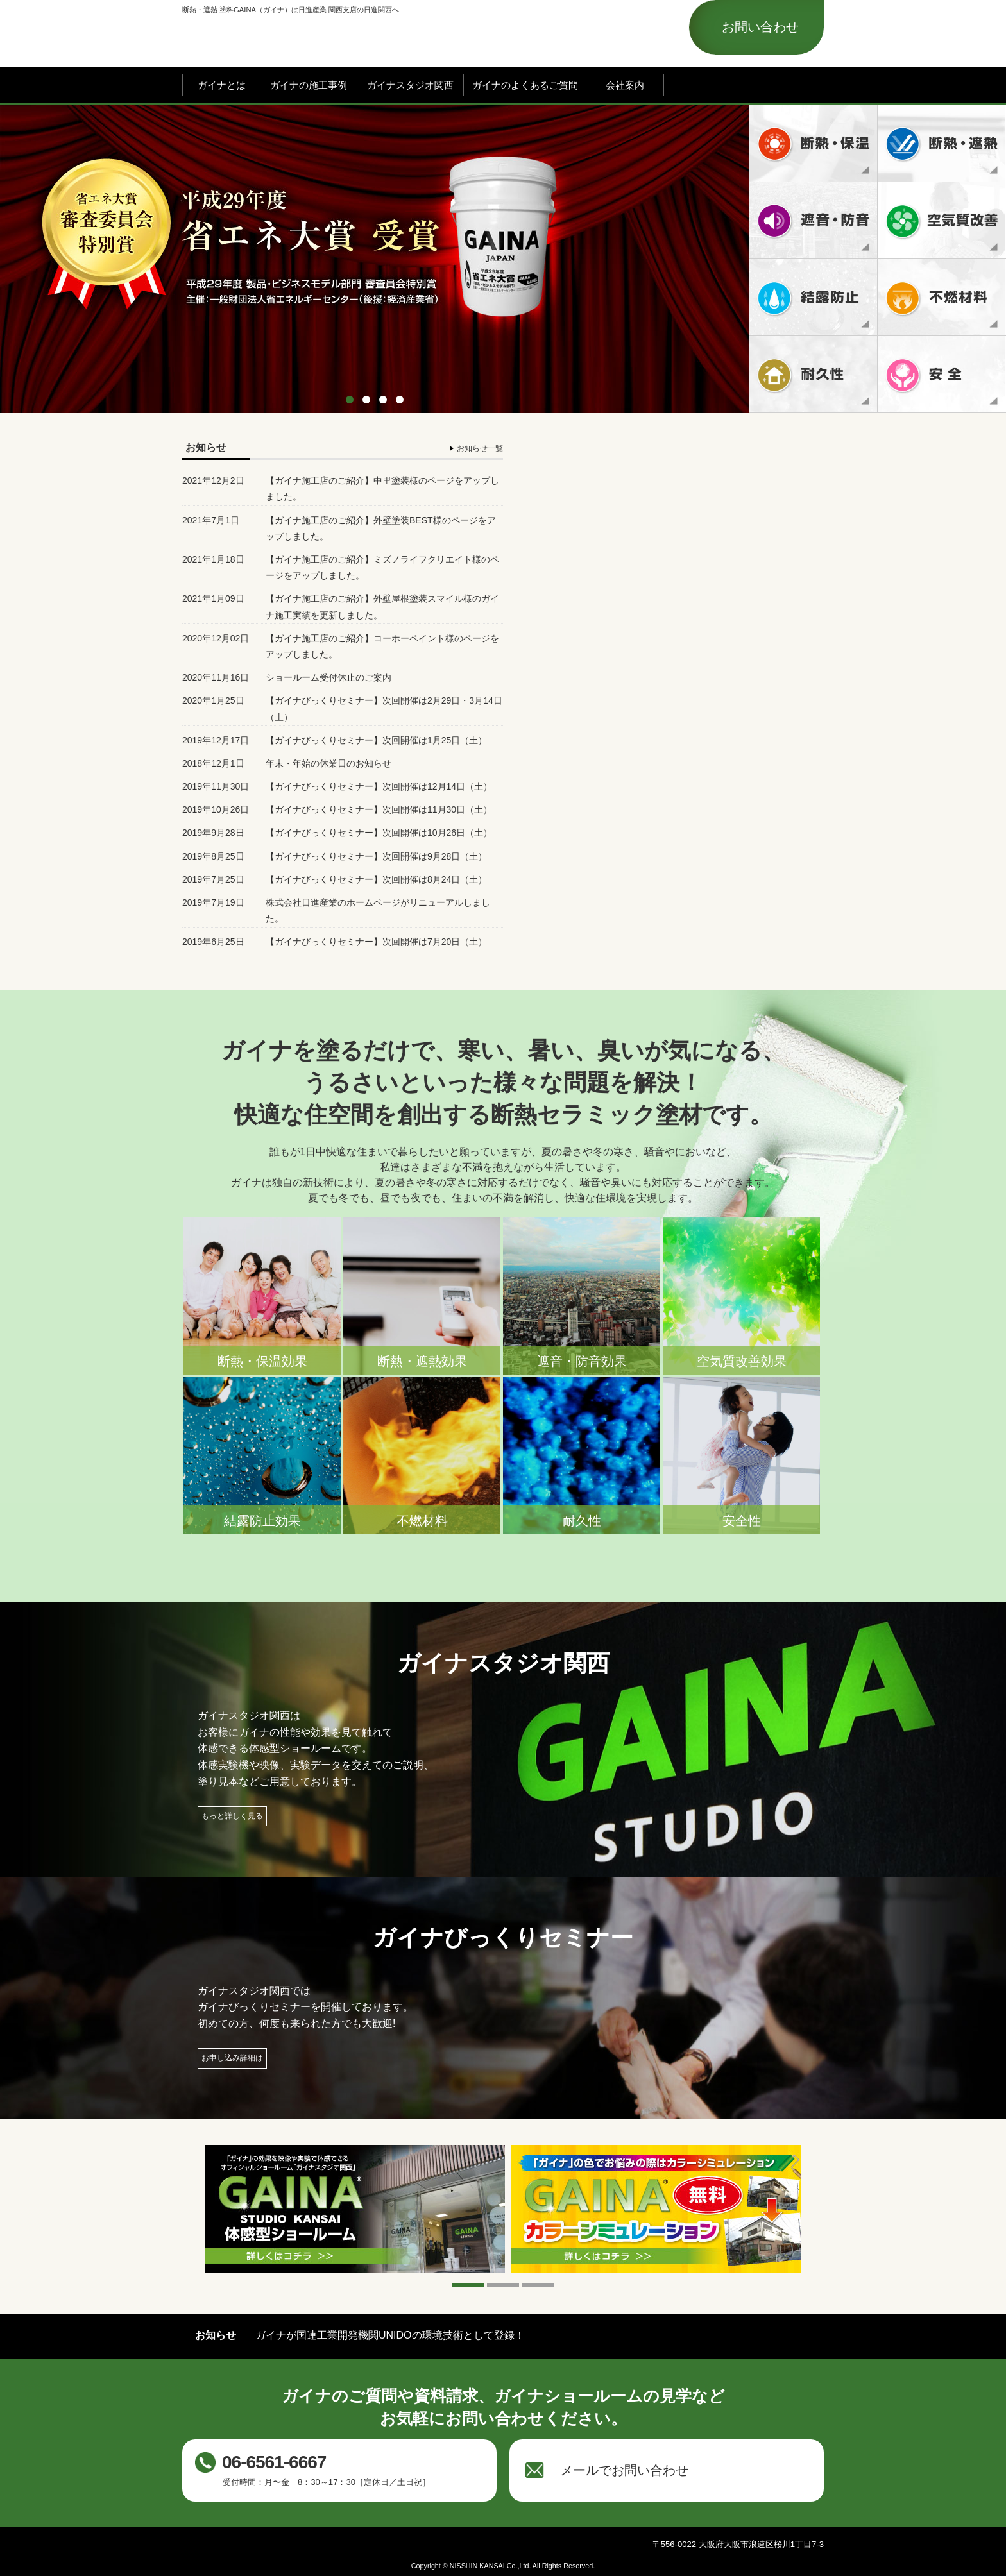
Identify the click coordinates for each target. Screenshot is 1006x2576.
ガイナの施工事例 (308, 85)
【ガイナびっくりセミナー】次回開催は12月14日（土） (379, 786)
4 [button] (400, 399)
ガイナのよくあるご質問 (525, 85)
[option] (503, 259)
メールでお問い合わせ (624, 2470)
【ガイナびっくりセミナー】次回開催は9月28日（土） (376, 856)
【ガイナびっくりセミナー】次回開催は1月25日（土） (376, 740)
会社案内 (625, 85)
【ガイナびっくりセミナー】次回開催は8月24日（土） (376, 879)
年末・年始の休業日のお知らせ (328, 763)
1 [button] (350, 399)
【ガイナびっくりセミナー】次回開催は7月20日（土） (376, 941)
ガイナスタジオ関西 (410, 85)
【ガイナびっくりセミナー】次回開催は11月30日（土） (379, 809)
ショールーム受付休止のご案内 (328, 677)
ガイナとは (222, 85)
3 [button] (383, 399)
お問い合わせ (760, 27)
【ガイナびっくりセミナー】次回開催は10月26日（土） (379, 832)
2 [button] (366, 399)
